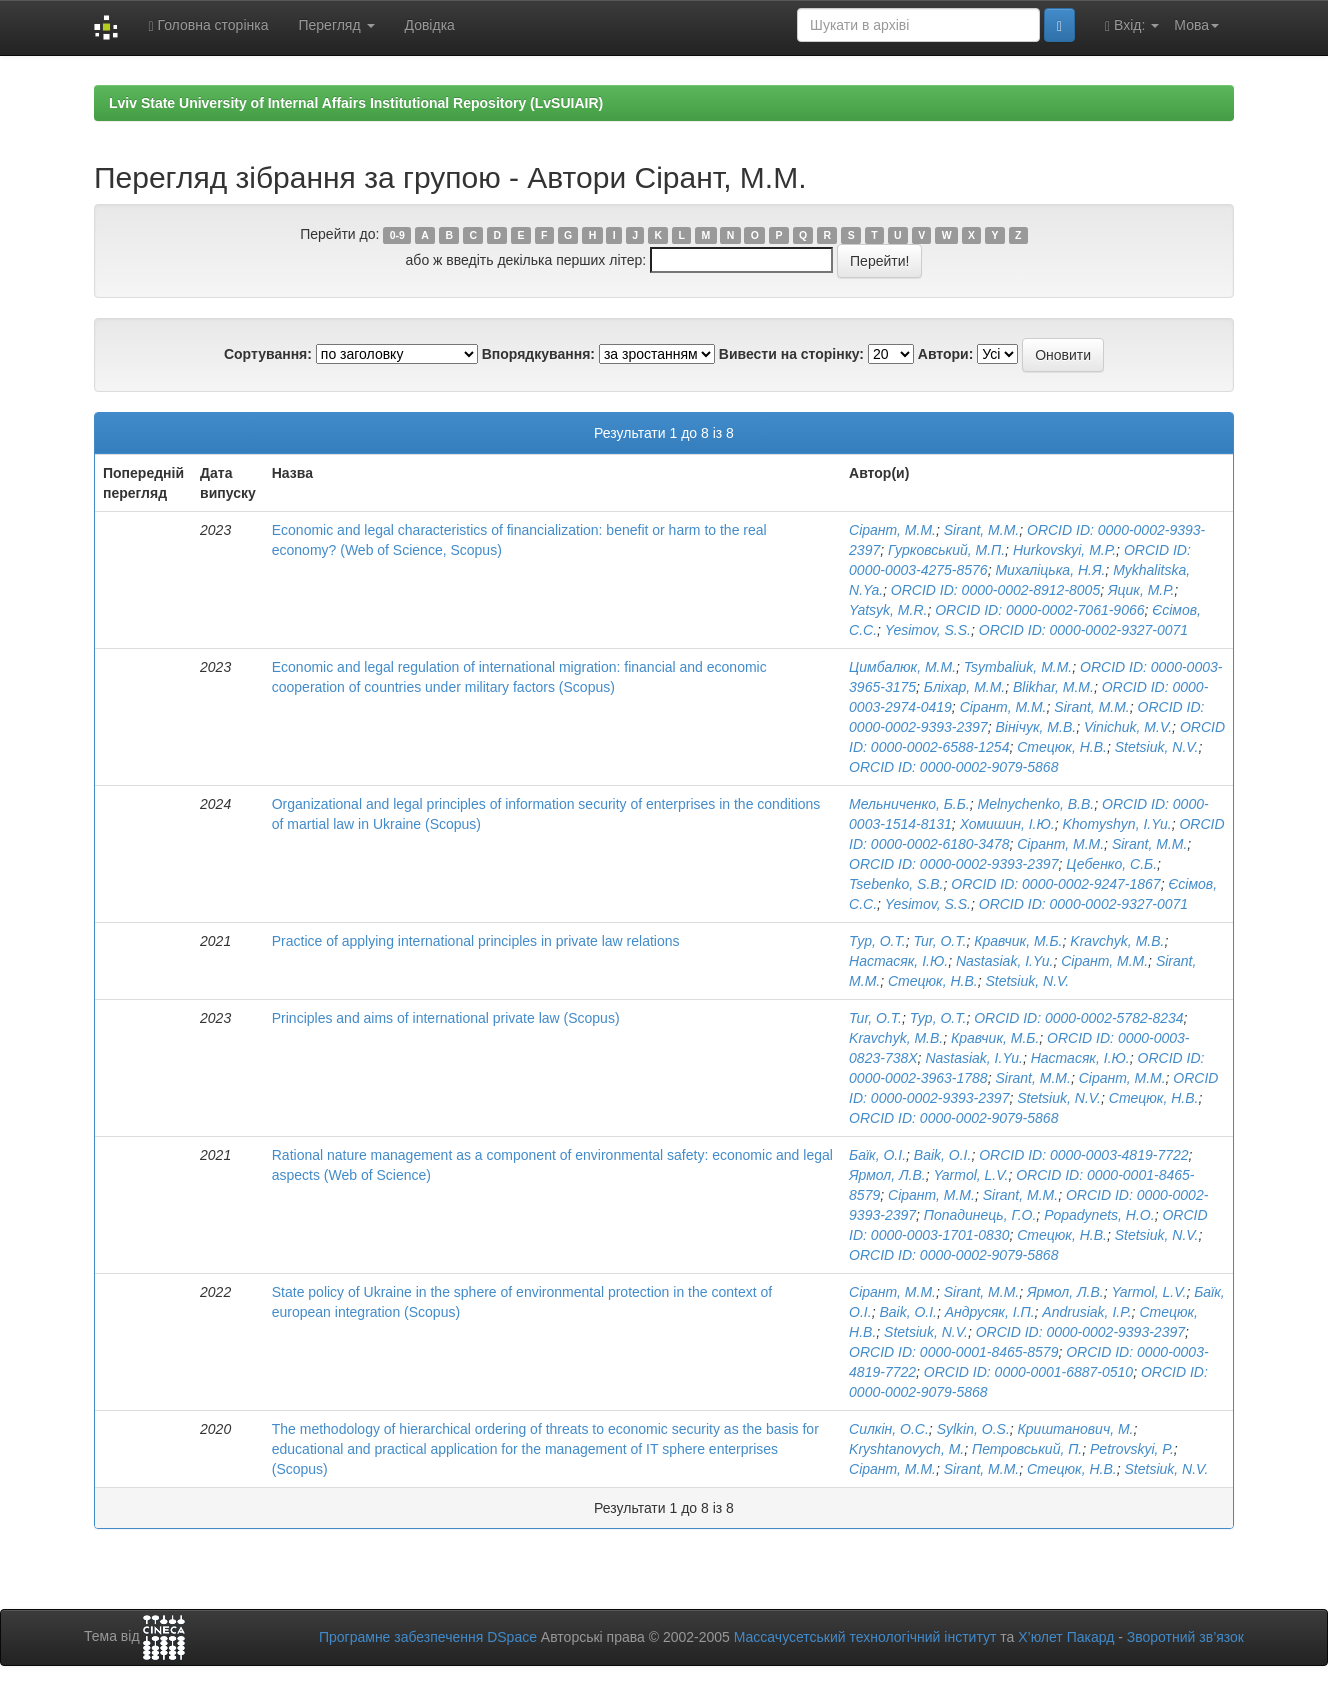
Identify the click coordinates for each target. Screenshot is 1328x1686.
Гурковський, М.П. (946, 550)
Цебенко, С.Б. (1111, 864)
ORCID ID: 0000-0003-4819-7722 (1083, 1155)
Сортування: (268, 354)
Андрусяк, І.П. (990, 1312)
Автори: (946, 354)
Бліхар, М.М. (964, 687)
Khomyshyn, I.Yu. (1116, 824)
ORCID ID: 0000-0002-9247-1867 (1055, 884)
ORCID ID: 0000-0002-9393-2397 (953, 864)
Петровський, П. (1027, 1449)
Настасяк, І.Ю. (898, 961)
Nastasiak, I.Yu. (1005, 961)
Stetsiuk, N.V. (1157, 747)
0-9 (397, 235)
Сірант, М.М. (892, 530)
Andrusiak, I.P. (1086, 1312)
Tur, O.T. (940, 941)
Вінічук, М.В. (1035, 727)
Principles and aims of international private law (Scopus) (446, 1018)
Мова (1196, 25)
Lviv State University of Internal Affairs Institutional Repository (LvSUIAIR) (356, 103)
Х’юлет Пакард (1066, 1637)
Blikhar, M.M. (1053, 687)
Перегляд (336, 25)
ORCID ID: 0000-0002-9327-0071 (1083, 630)
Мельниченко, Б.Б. (909, 804)
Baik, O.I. (943, 1155)
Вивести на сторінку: (791, 354)
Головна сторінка (208, 25)
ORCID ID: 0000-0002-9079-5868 (953, 767)
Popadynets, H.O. (1099, 1215)
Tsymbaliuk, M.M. (1018, 667)
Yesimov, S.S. (928, 630)
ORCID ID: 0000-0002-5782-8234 (1078, 1018)
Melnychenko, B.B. (1036, 804)
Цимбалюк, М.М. (902, 667)
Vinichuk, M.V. (1128, 727)
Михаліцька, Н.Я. (1050, 570)
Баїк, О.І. (877, 1155)
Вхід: (1132, 25)
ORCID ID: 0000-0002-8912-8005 (995, 590)
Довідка (430, 25)
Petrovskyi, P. (1132, 1449)
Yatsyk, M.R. (888, 610)
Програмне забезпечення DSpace (428, 1637)
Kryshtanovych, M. (906, 1449)
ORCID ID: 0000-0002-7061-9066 (1039, 610)
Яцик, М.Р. (1141, 590)
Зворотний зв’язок (1185, 1637)
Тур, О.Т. (877, 941)
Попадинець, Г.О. (980, 1215)
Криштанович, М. (1076, 1429)
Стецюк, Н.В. (1062, 747)
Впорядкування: (538, 354)
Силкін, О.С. (889, 1429)
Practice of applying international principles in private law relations (476, 941)
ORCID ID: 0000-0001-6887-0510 (1028, 1372)
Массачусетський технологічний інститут (865, 1637)
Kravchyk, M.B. (1117, 941)
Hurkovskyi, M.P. (1064, 550)
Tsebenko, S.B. (896, 884)
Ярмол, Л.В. (887, 1175)
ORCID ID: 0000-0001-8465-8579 (953, 1352)
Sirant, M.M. (981, 530)
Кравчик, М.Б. (1018, 941)
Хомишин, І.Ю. (1007, 824)
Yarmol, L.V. (971, 1175)
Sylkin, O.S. (973, 1429)
